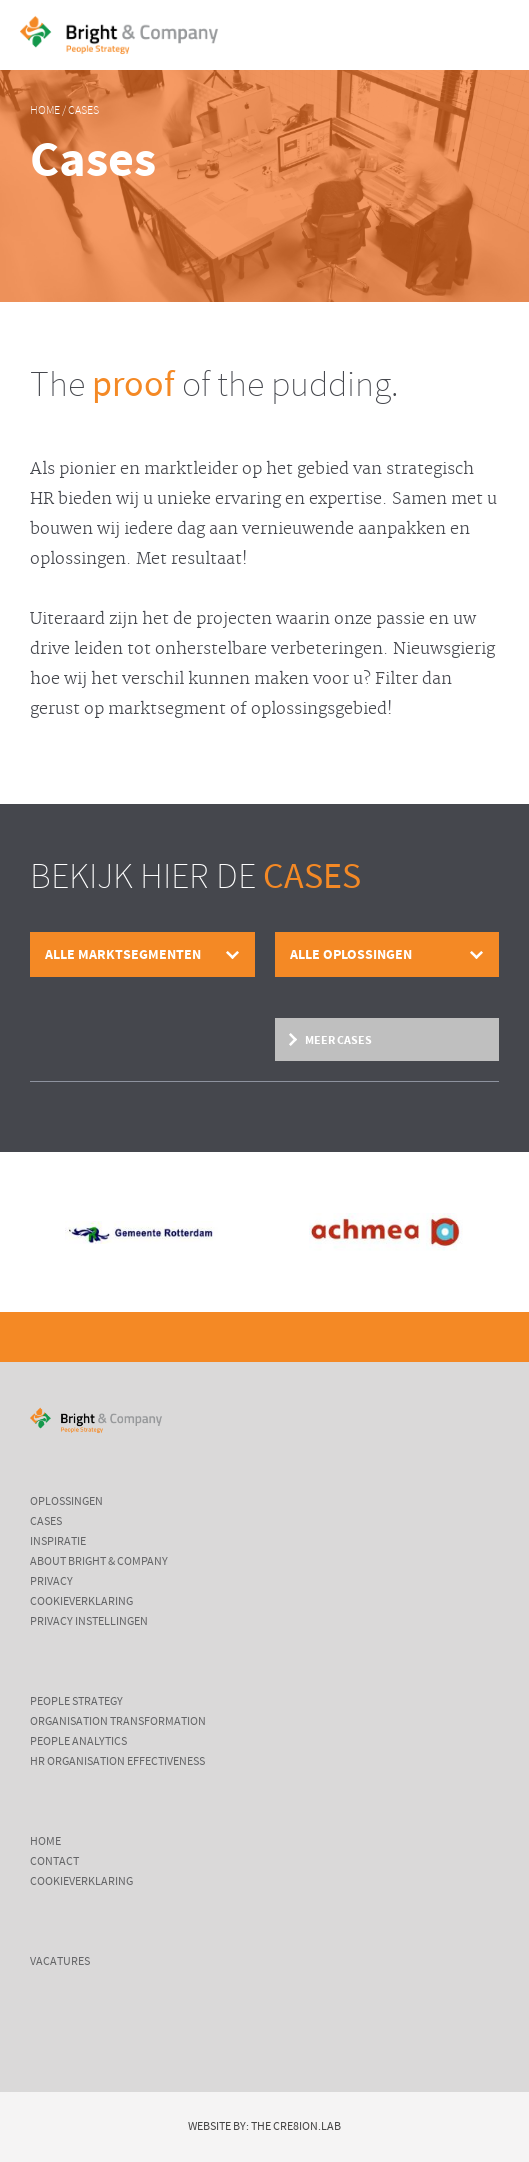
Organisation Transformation (118, 1722)
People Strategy (76, 1702)
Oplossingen (66, 1502)
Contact (54, 1862)
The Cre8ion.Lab (296, 2127)
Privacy (51, 1582)
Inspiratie (58, 1542)
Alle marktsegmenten (123, 954)
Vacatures (60, 1962)
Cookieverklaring (81, 1602)
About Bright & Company (99, 1562)
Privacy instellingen (89, 1622)
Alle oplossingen (351, 954)
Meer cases (338, 1040)
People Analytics (78, 1742)
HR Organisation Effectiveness (117, 1762)
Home (45, 111)
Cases (83, 111)
